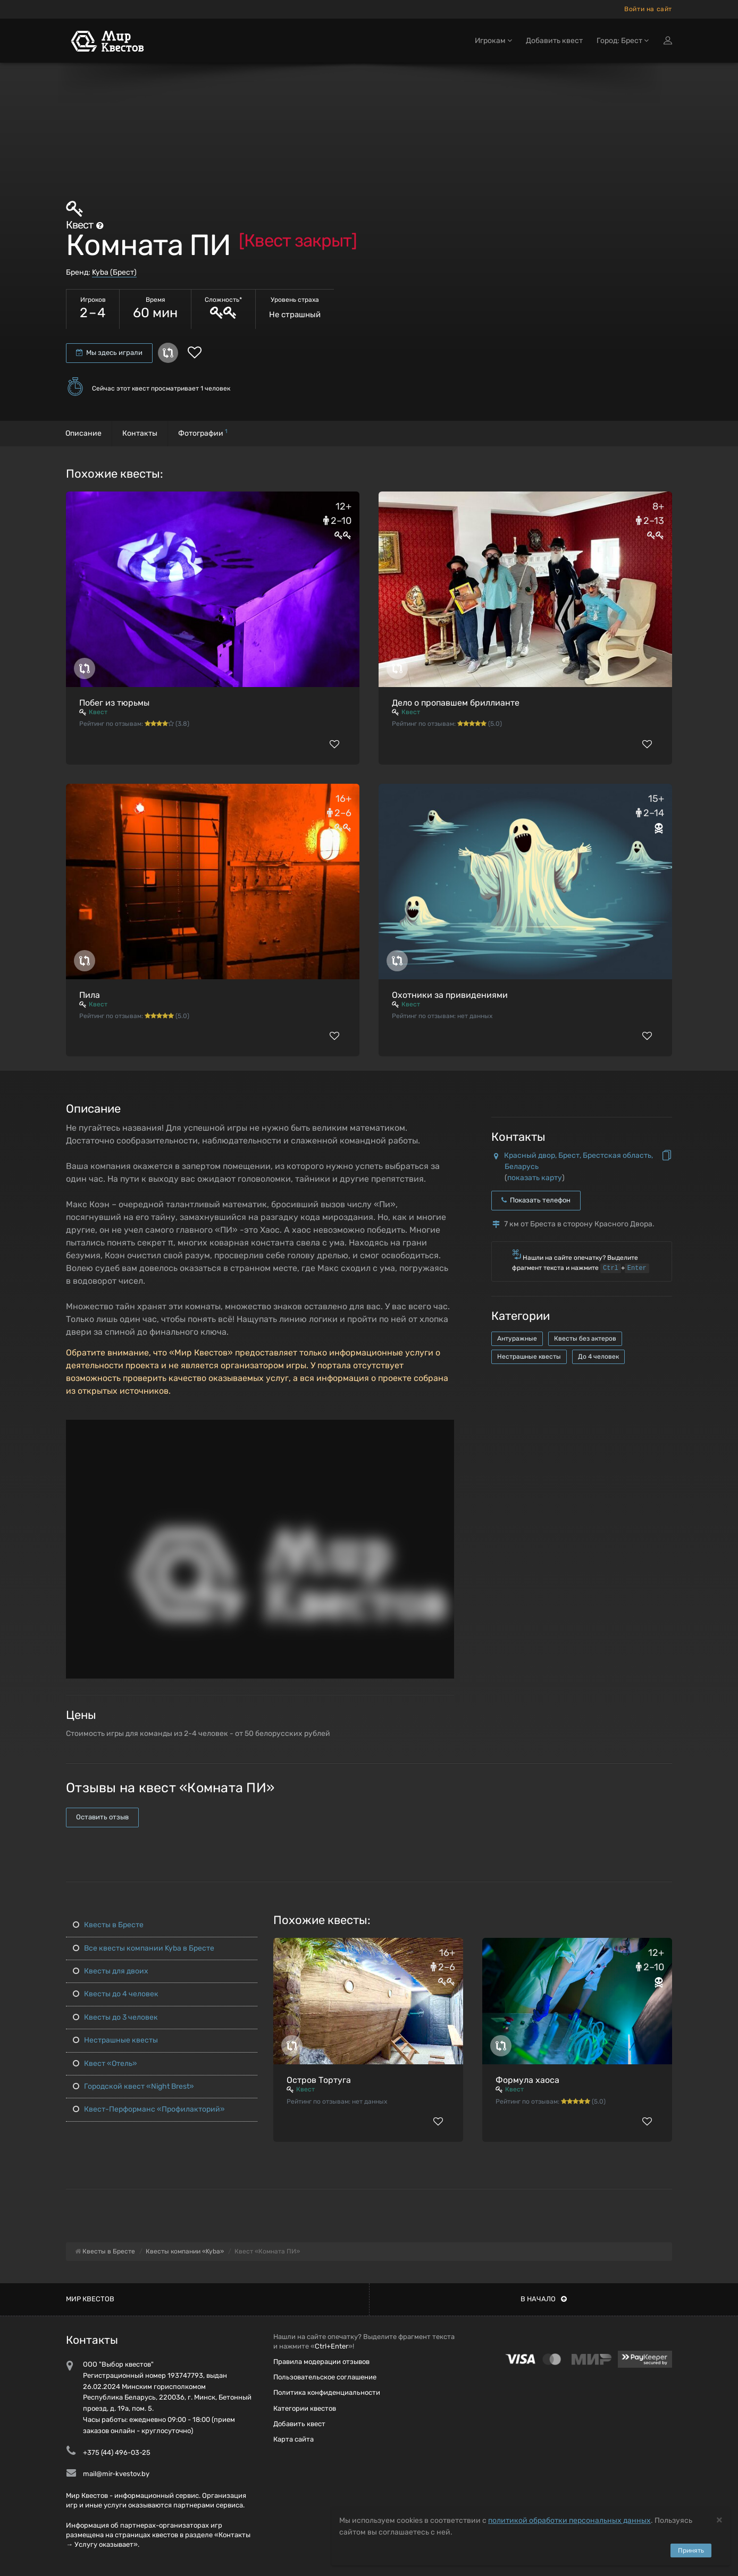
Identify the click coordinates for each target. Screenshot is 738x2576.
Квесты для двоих (110, 1971)
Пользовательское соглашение (324, 2377)
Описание (83, 433)
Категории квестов (304, 2408)
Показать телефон (536, 1200)
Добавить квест (554, 41)
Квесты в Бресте (108, 1924)
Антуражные (517, 1338)
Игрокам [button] (493, 41)
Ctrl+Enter (331, 2346)
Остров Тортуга (319, 2080)
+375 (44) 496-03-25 (116, 2452)
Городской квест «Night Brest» (133, 2086)
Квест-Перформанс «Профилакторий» (149, 2109)
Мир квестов (90, 2299)
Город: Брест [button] (623, 41)
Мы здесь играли (109, 353)
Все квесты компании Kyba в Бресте (143, 1948)
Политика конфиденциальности (326, 2392)
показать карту (534, 1177)
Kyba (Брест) (114, 272)
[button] (444, 1428)
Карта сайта (293, 2439)
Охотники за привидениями (450, 995)
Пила (89, 995)
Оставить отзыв (102, 1817)
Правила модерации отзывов (321, 2362)
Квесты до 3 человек (115, 2017)
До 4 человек (598, 1356)
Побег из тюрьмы (114, 703)
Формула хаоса (527, 2080)
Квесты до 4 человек (115, 1993)
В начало (544, 2299)
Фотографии (203, 433)
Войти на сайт (648, 9)
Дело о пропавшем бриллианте (455, 703)
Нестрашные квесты (529, 1356)
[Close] (719, 2519)
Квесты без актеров (585, 1338)
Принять (691, 2550)
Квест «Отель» (105, 2063)
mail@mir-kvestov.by (116, 2474)
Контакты (139, 433)
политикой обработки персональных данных (569, 2520)
